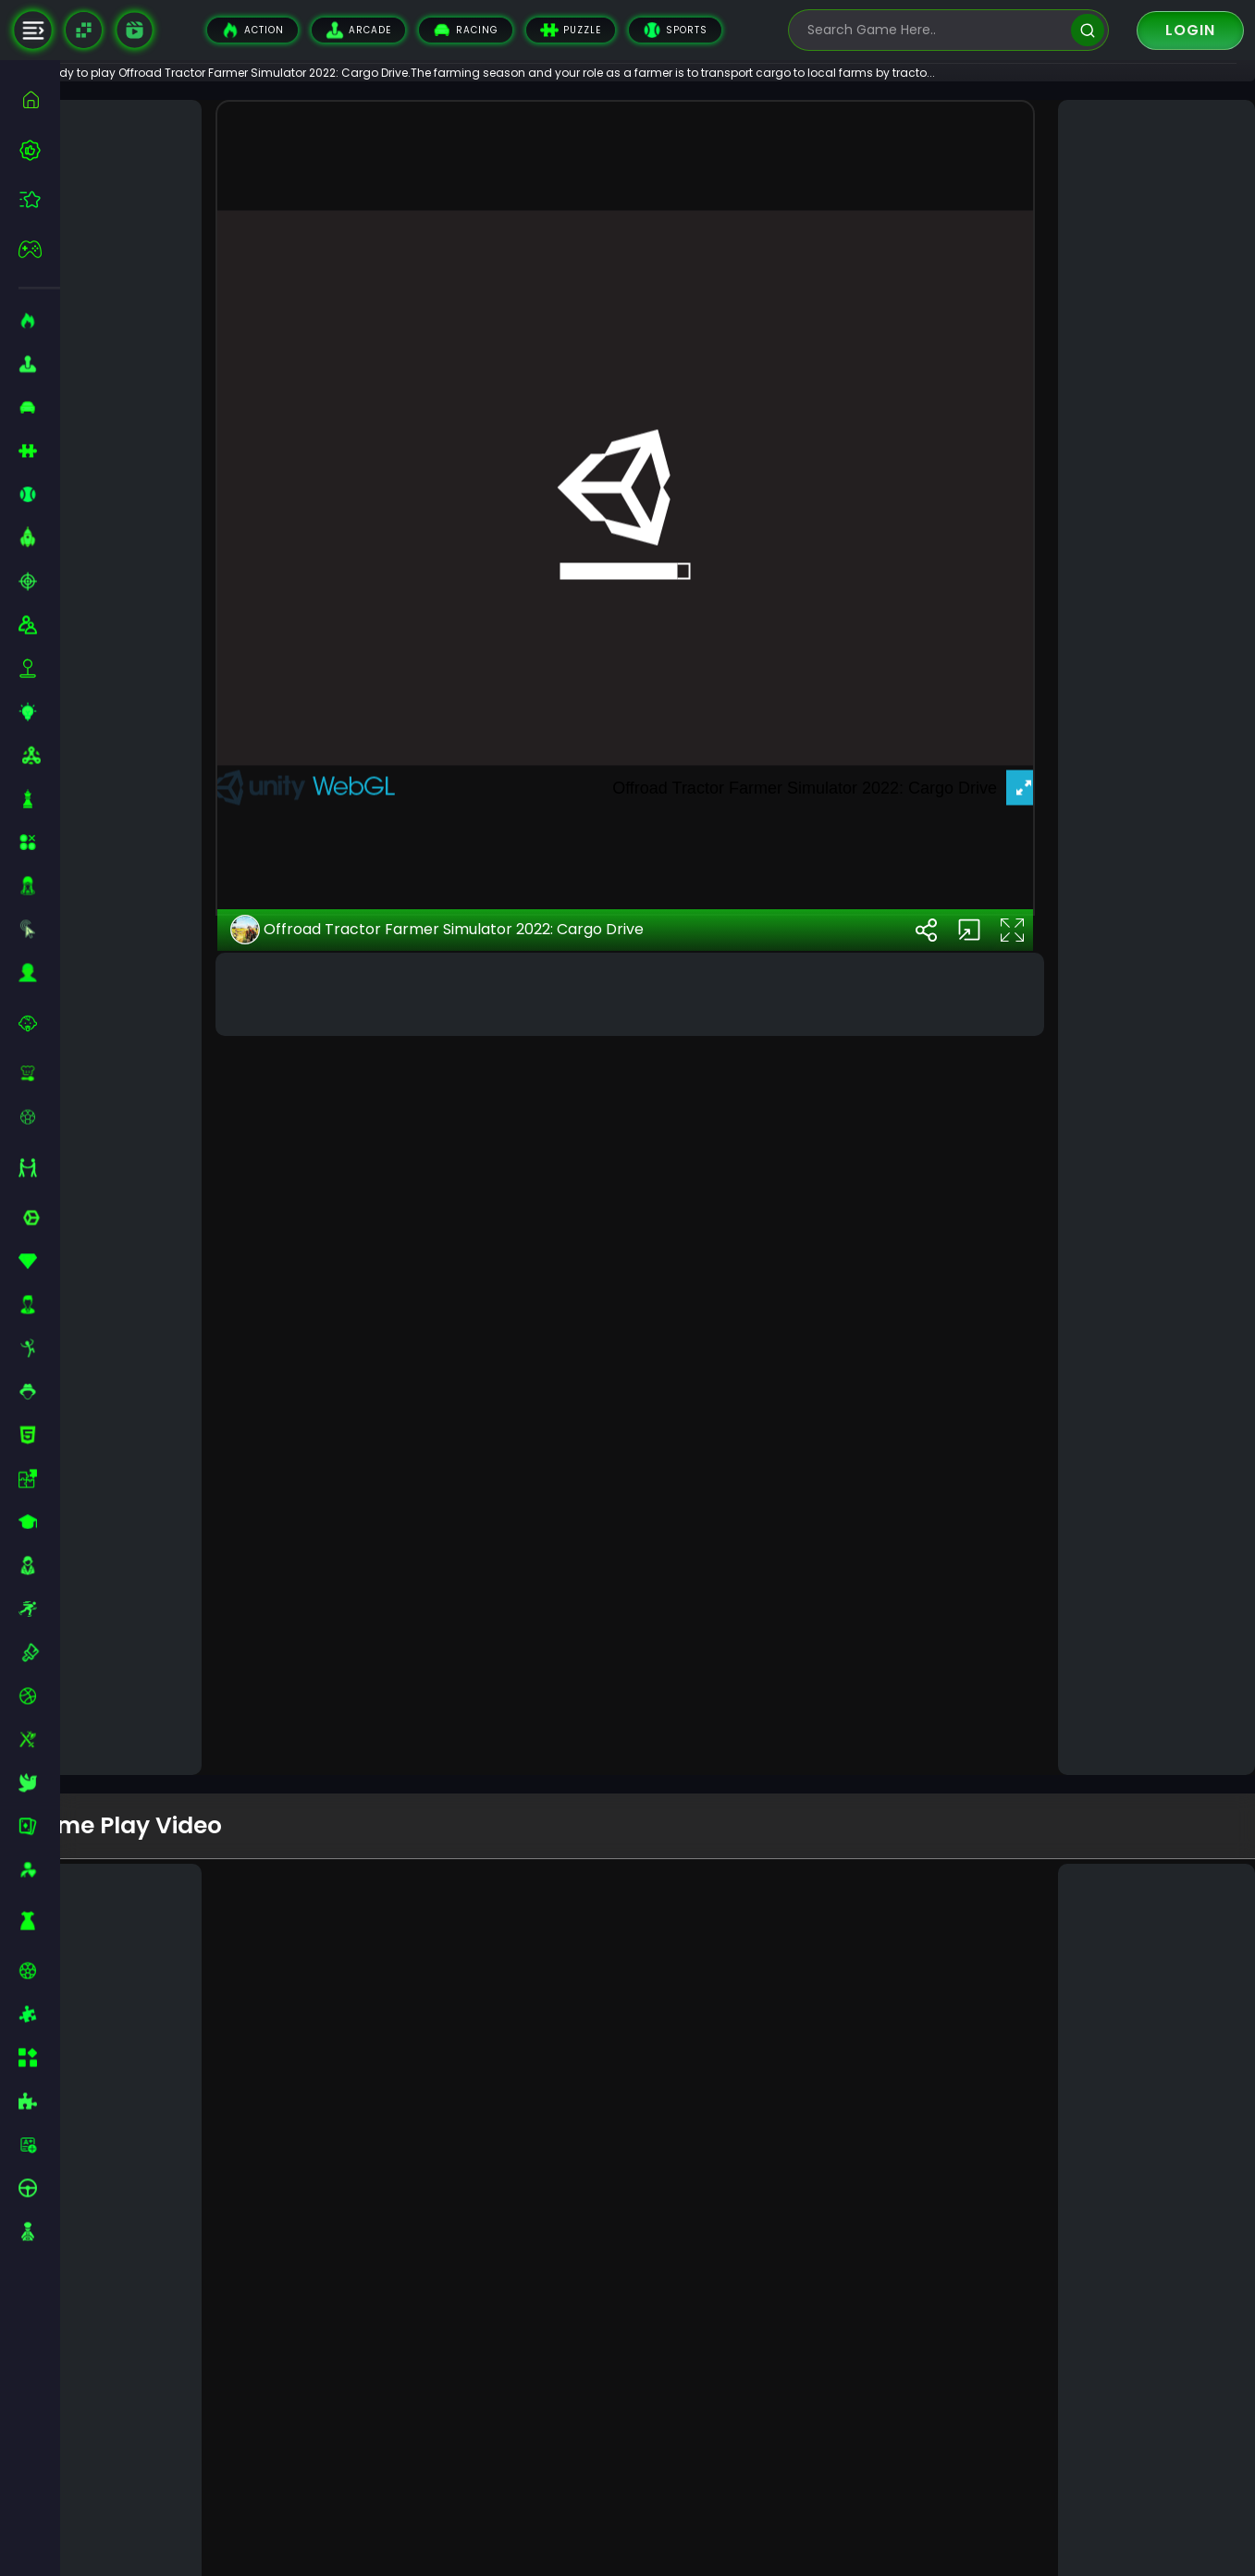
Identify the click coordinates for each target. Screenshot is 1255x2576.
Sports (675, 30)
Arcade (358, 30)
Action (252, 30)
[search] (1087, 30)
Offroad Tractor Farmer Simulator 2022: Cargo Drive (487, 1704)
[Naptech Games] (83, 30)
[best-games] (39, 150)
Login (1190, 30)
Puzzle (570, 30)
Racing (465, 30)
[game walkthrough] (134, 29)
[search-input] (935, 30)
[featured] (39, 199)
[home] (39, 99)
